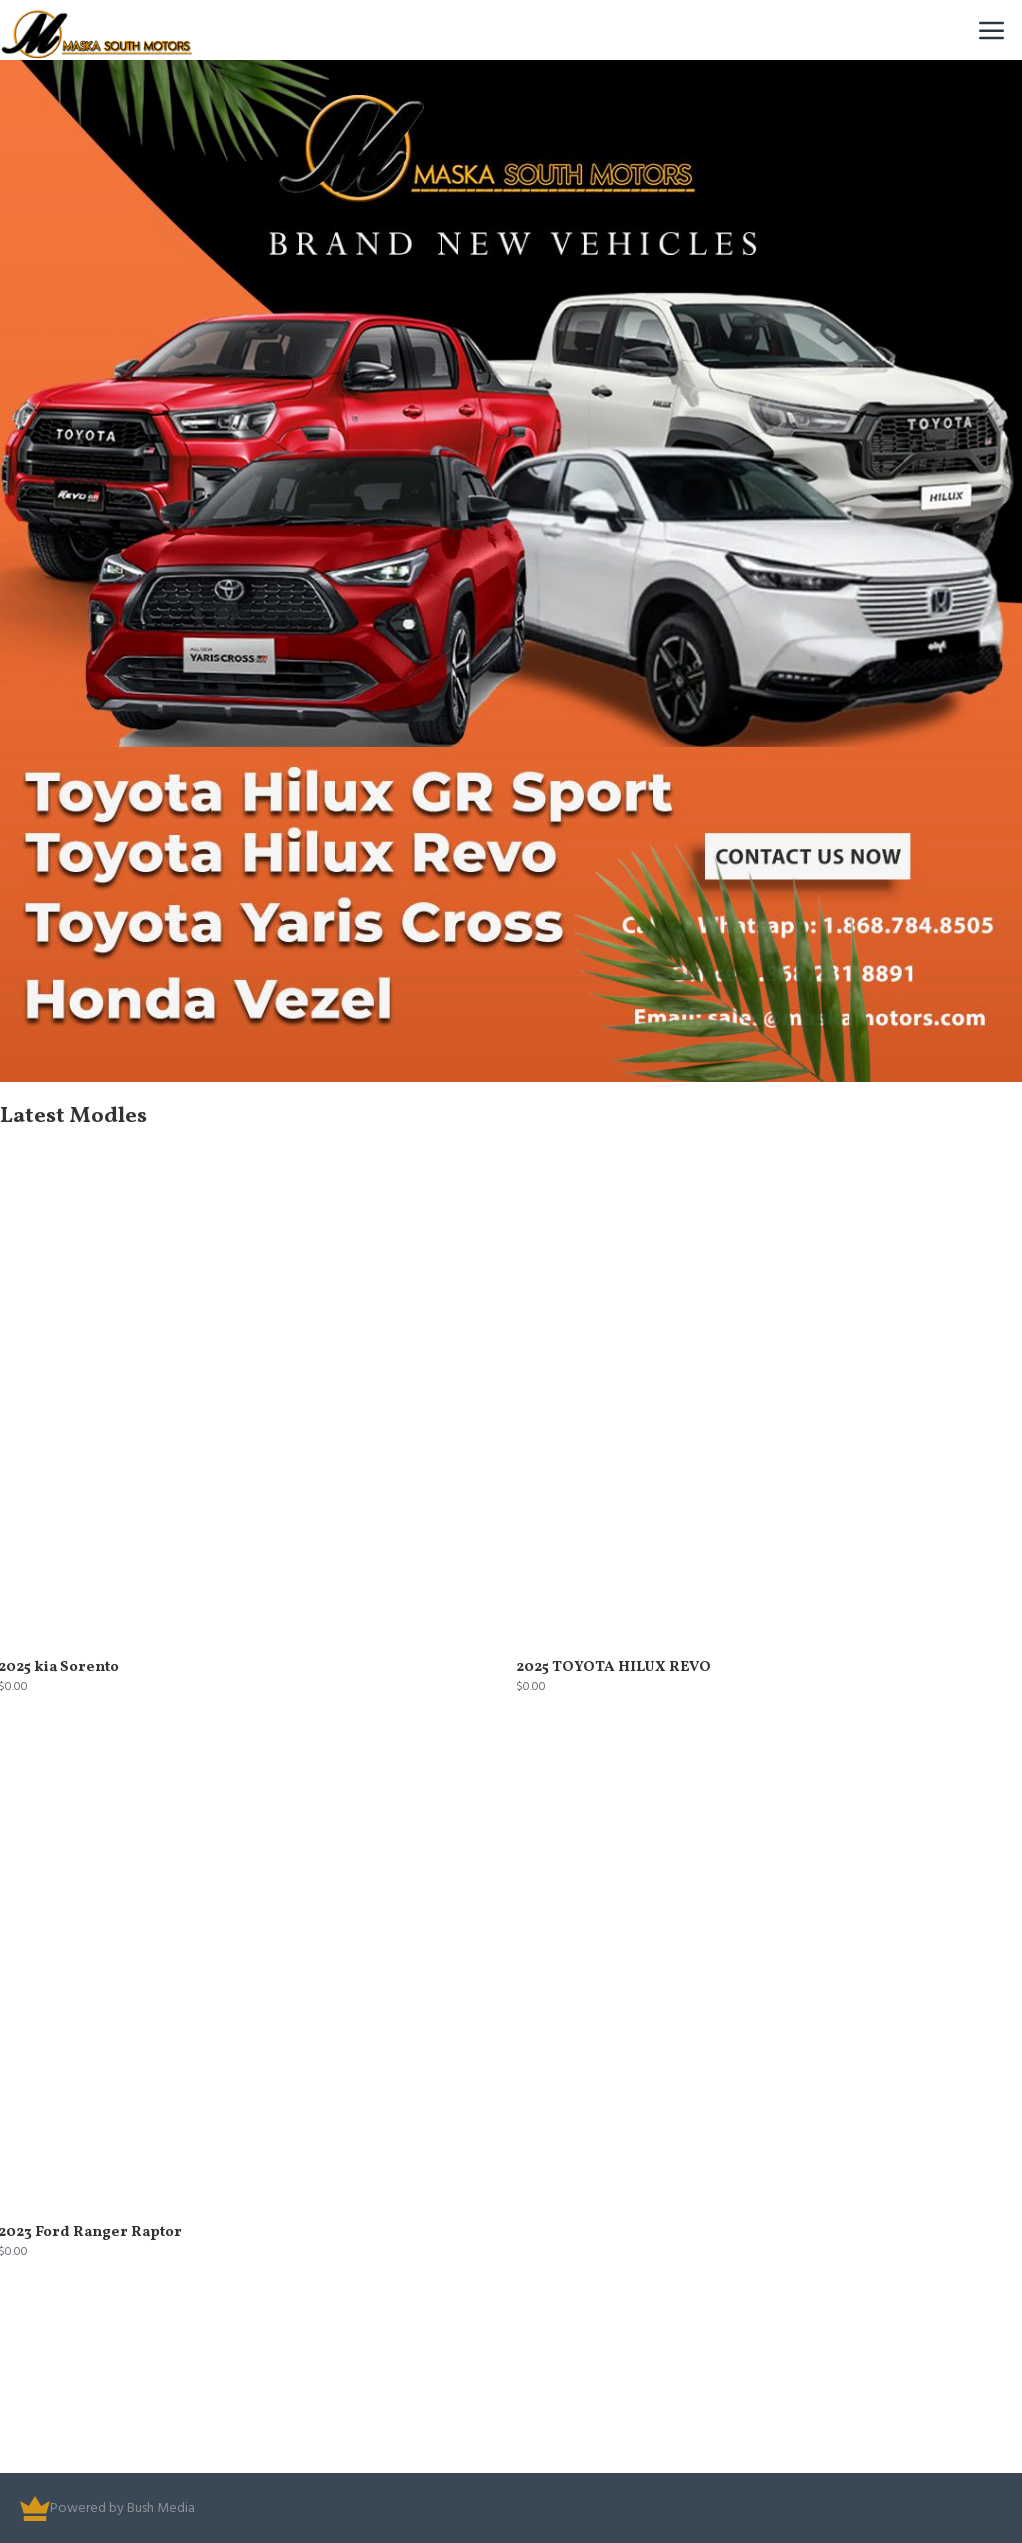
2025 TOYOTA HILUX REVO (613, 1668)
